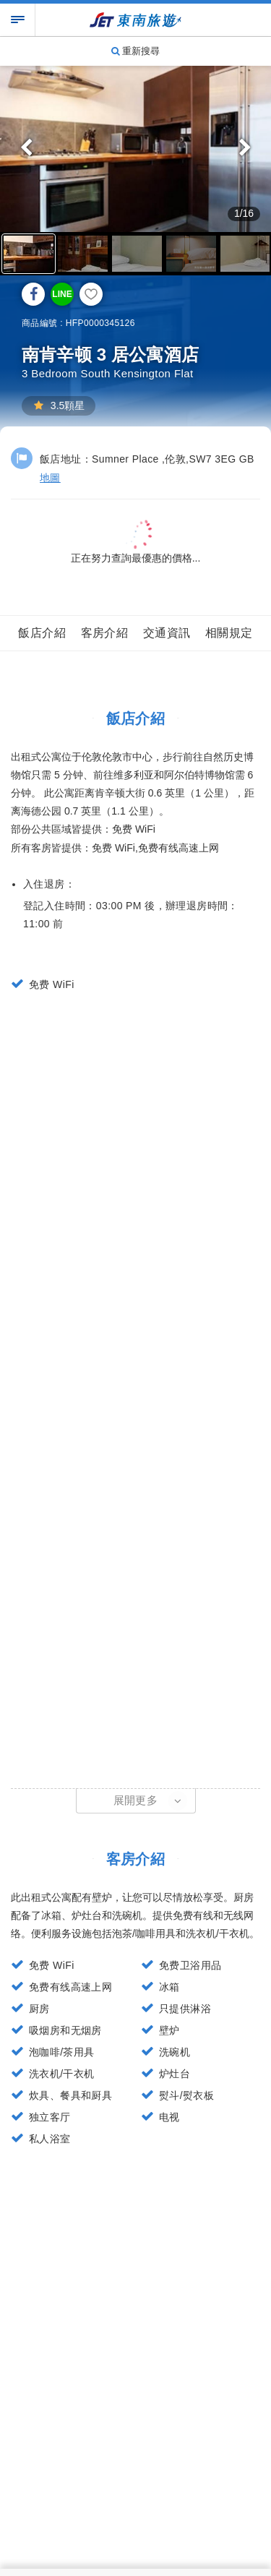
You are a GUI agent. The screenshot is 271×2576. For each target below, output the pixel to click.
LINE (62, 294)
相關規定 (229, 633)
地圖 (50, 478)
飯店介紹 (42, 633)
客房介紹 (105, 633)
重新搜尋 (135, 51)
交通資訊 (167, 633)
